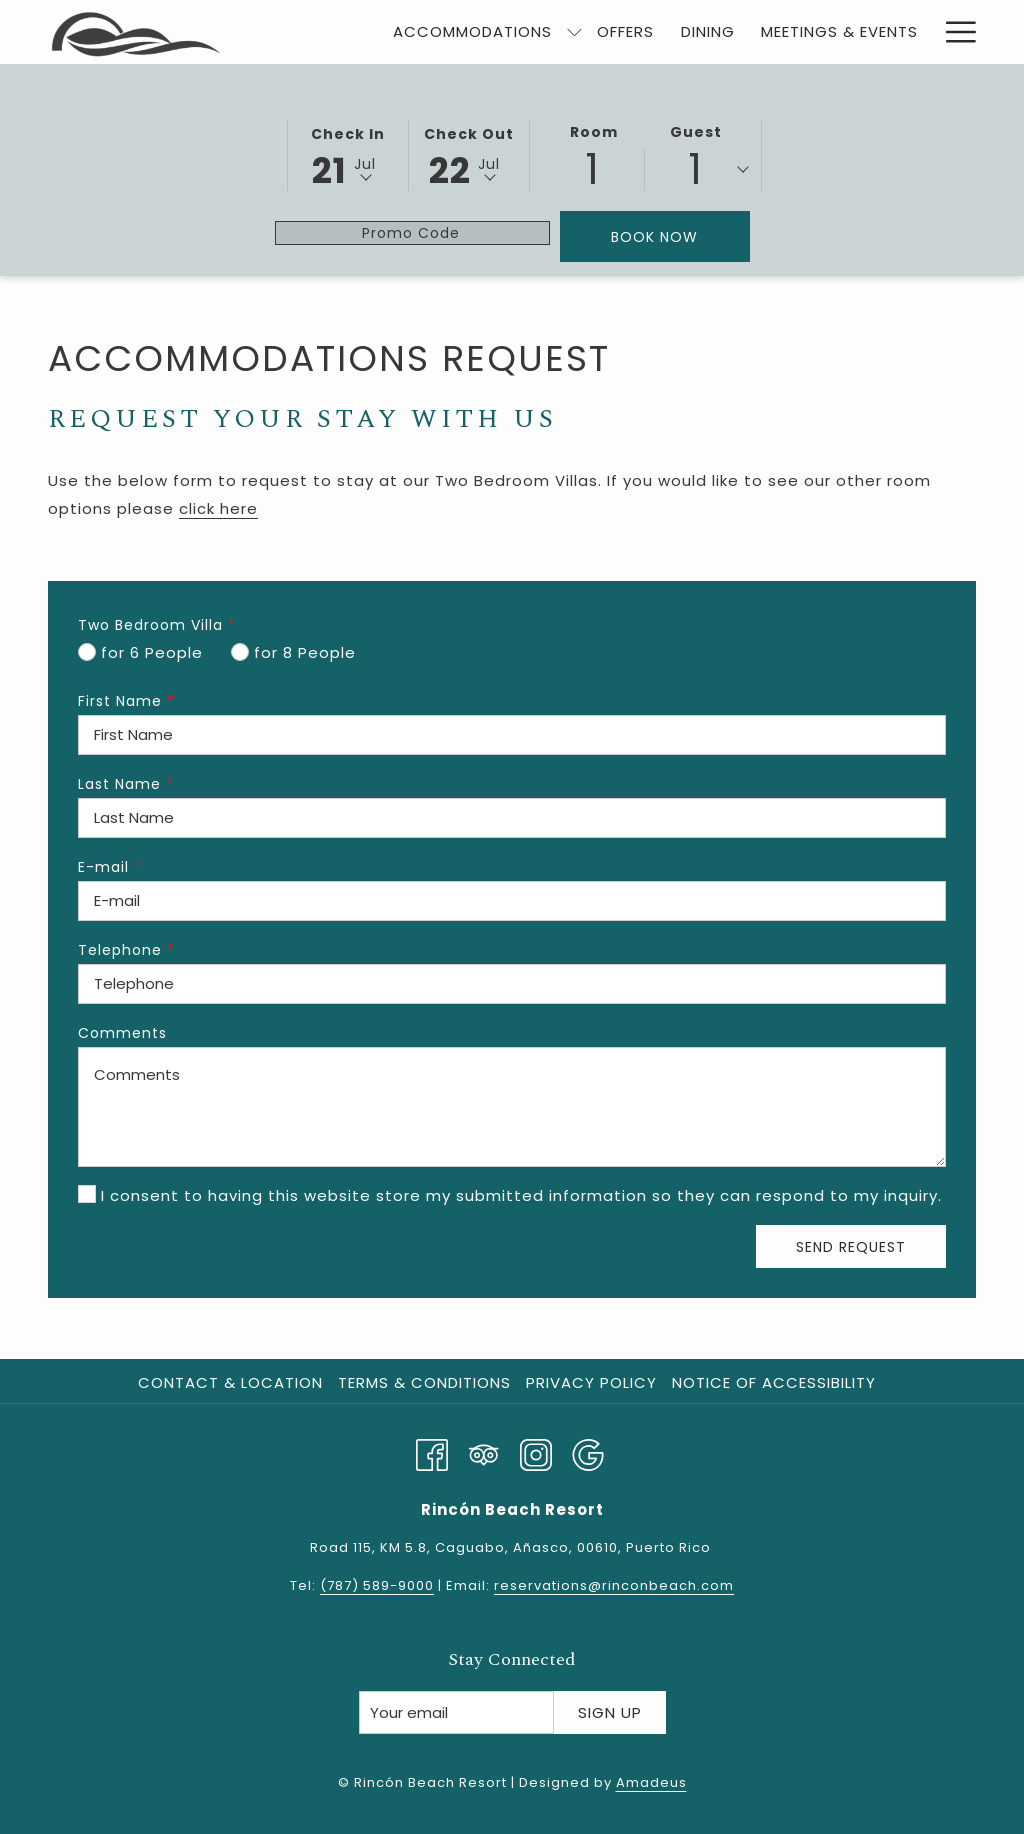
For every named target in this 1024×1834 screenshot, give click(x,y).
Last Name (126, 784)
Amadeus (651, 1782)
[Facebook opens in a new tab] (432, 1453)
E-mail (110, 867)
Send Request (851, 1247)
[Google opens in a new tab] (588, 1453)
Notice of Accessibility (774, 1382)
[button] (348, 154)
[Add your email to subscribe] (456, 1712)
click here (218, 508)
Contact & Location (230, 1382)
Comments (122, 1033)
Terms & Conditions (424, 1382)
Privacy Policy (591, 1382)
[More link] (953, 32)
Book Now (654, 237)
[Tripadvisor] (484, 1453)
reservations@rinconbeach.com (614, 1585)
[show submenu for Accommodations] (574, 32)
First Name (126, 701)
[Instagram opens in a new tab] (536, 1453)
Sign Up (610, 1712)
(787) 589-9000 (377, 1585)
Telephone (126, 950)
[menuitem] (472, 32)
